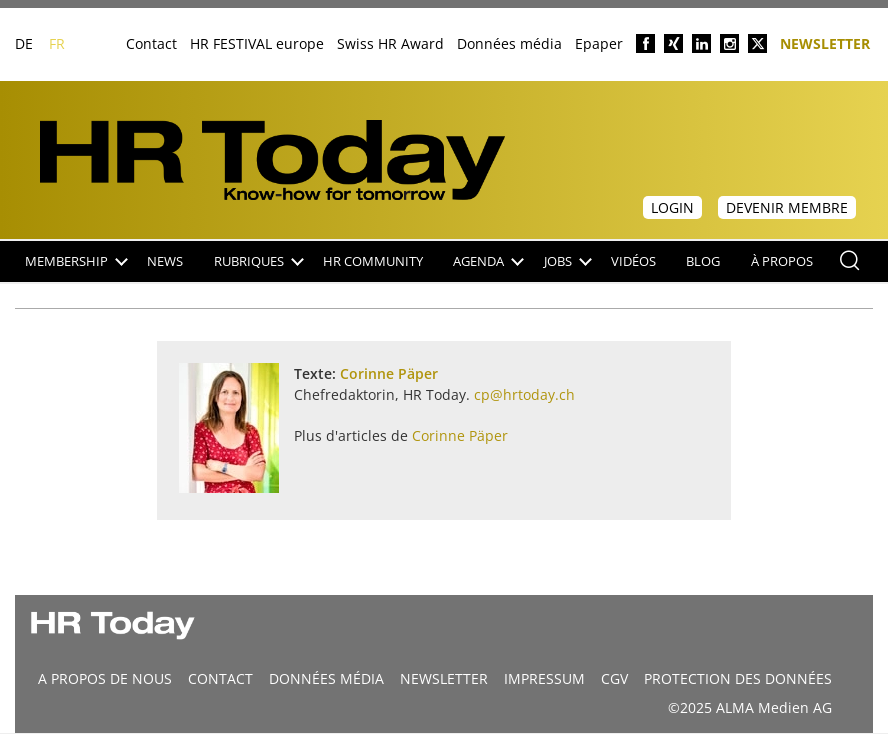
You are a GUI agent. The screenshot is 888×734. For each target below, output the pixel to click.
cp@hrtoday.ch (524, 394)
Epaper (599, 43)
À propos (782, 261)
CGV (614, 678)
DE (24, 43)
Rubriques (259, 261)
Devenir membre (787, 207)
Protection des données (738, 678)
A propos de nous (105, 678)
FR (57, 43)
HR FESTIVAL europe (257, 43)
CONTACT (220, 678)
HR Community (373, 261)
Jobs (568, 261)
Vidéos (633, 261)
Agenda (488, 261)
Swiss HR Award (390, 43)
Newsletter (825, 42)
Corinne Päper (389, 373)
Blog (703, 261)
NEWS (165, 261)
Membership (76, 261)
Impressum (544, 678)
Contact (151, 43)
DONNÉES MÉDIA (326, 678)
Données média (509, 43)
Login (672, 207)
